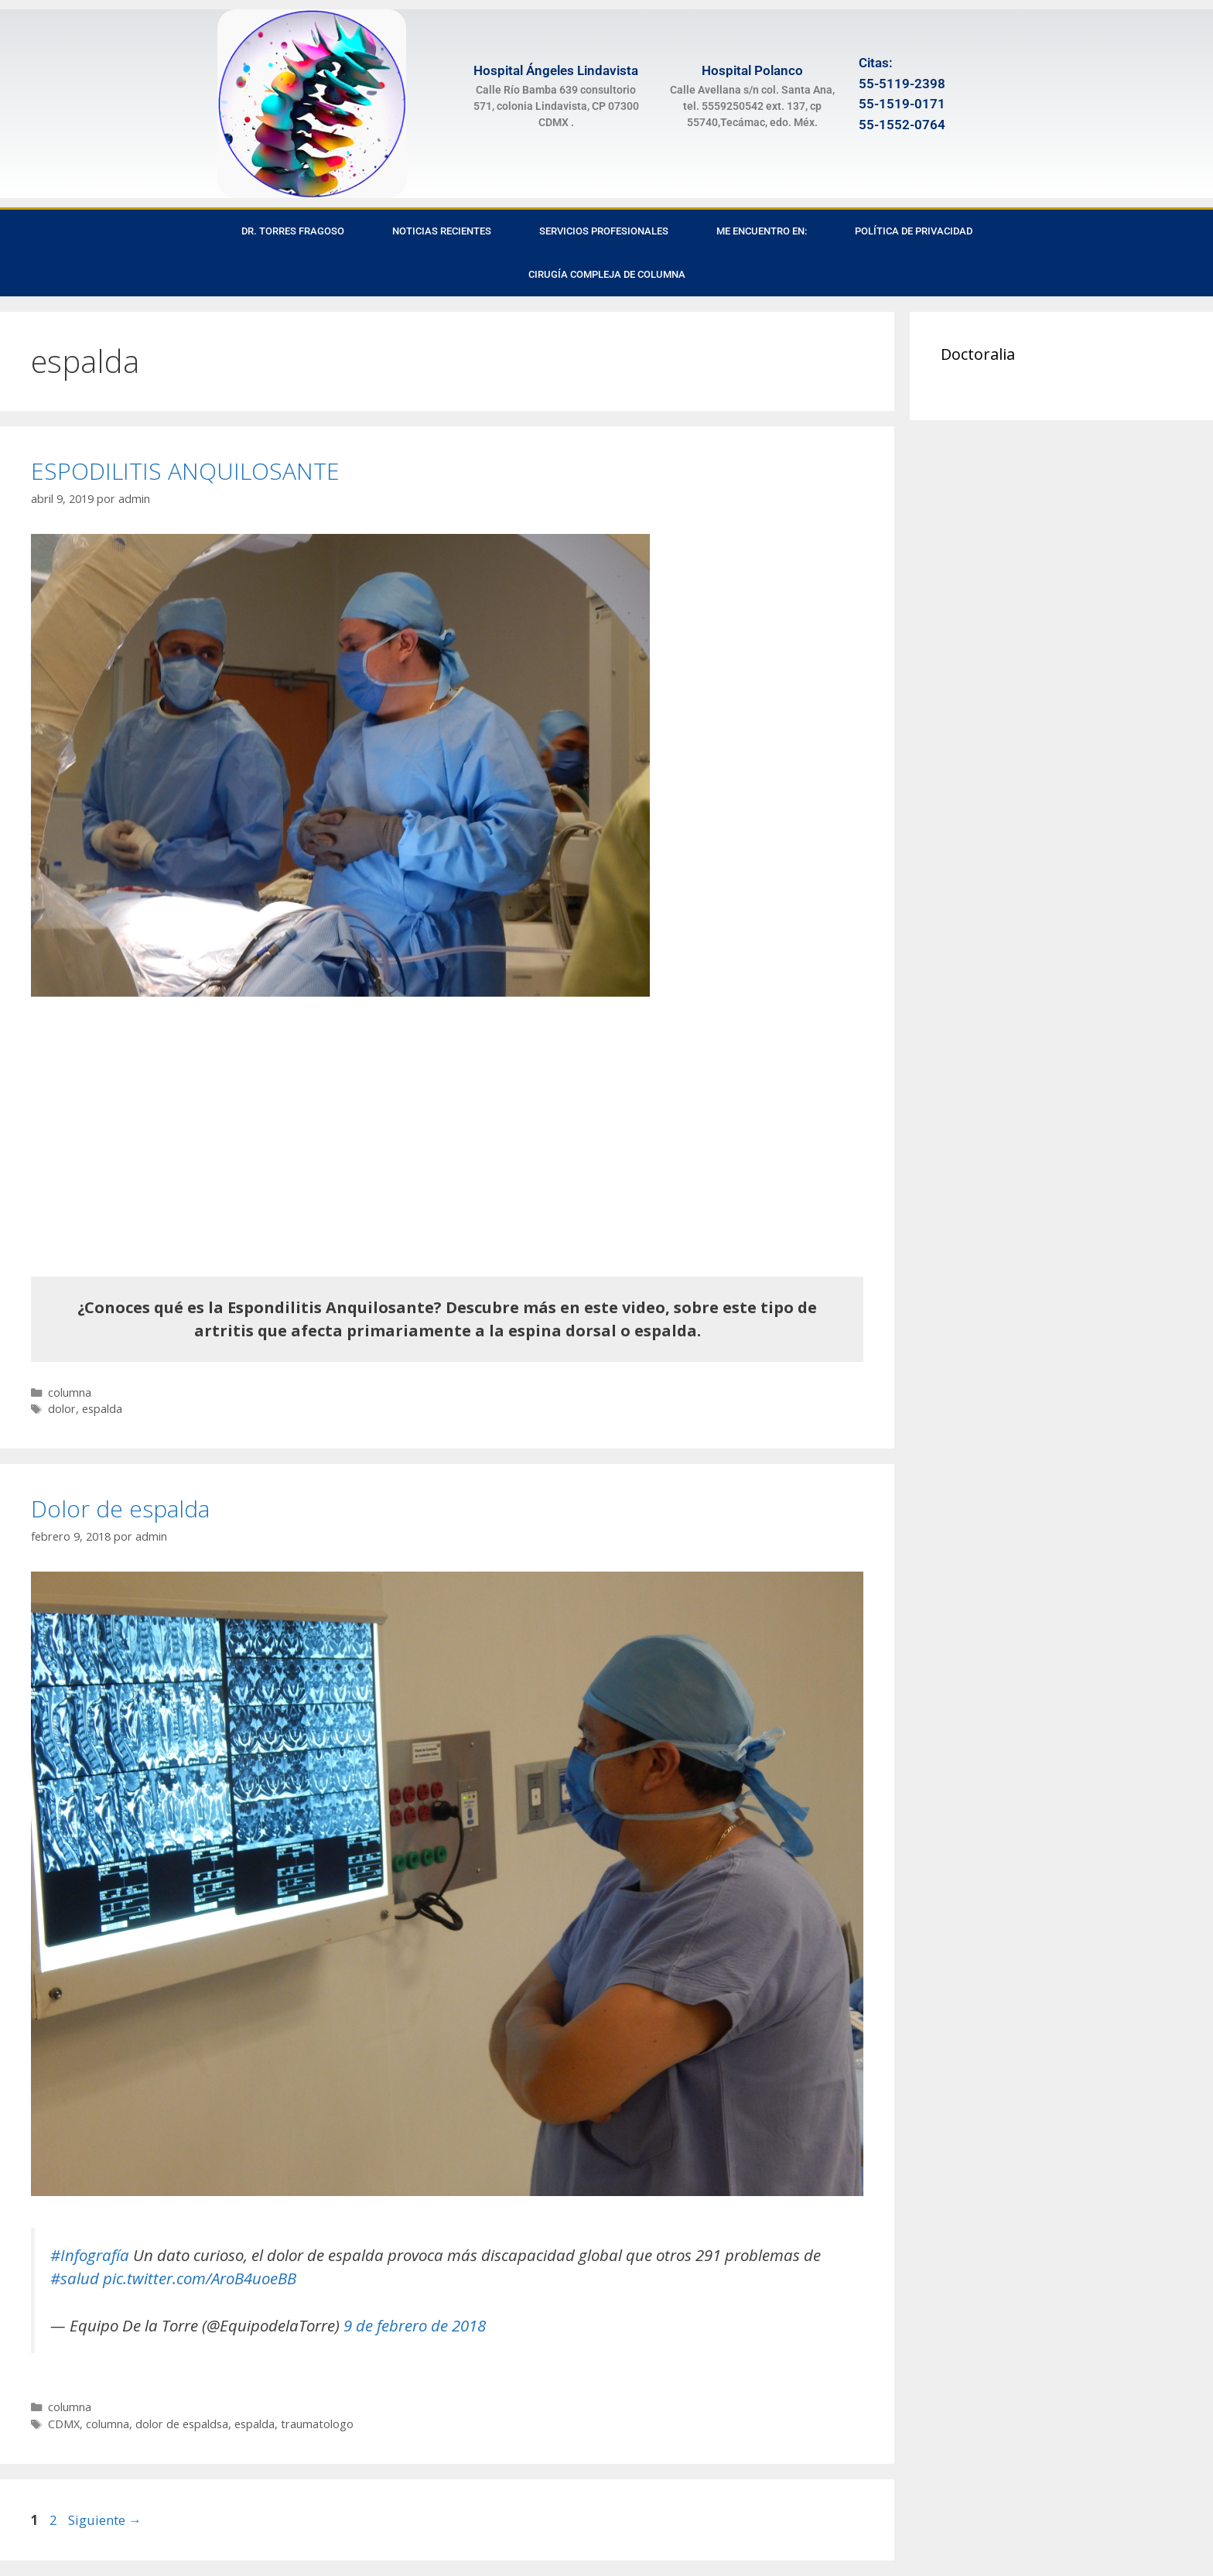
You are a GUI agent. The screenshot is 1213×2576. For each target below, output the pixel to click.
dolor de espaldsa (181, 2424)
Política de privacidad (913, 231)
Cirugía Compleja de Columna (606, 274)
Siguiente (105, 2520)
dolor (62, 1408)
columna (69, 1392)
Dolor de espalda (120, 1508)
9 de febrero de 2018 (414, 2325)
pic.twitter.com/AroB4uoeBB (199, 2278)
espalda (102, 1408)
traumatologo (317, 2424)
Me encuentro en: (761, 231)
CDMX (64, 2424)
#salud (74, 2278)
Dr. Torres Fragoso (292, 231)
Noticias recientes (441, 231)
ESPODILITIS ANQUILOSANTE (185, 471)
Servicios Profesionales (603, 231)
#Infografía (89, 2255)
